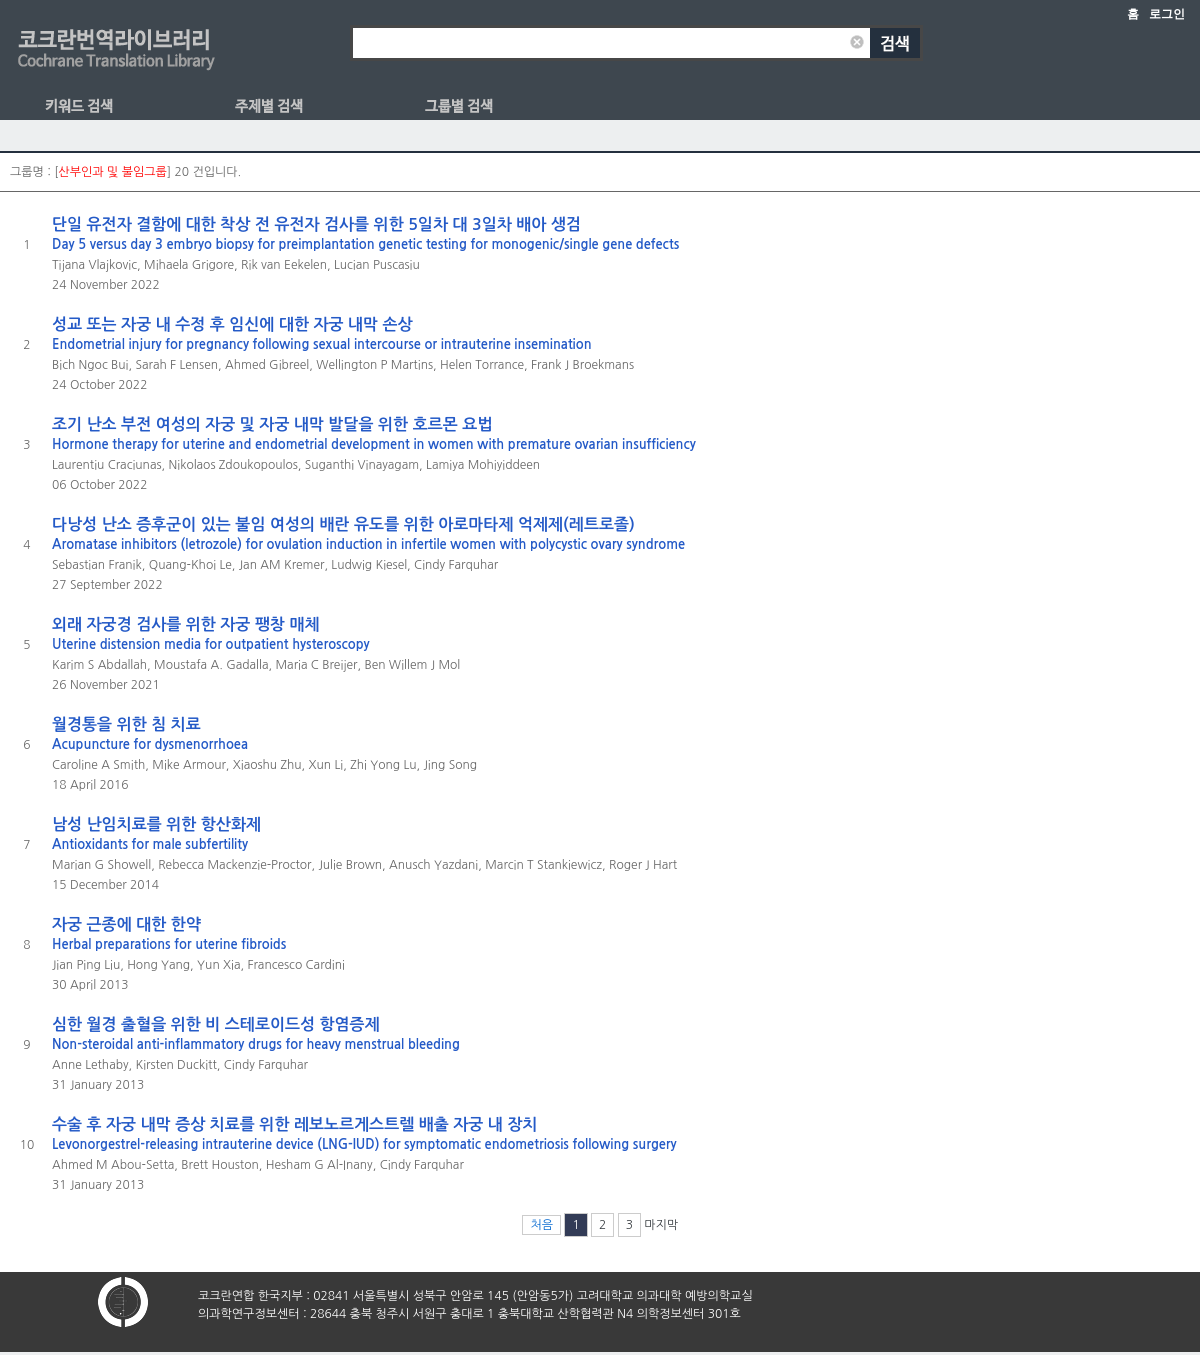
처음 (541, 1225)
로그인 (1167, 14)
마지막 (661, 1225)
